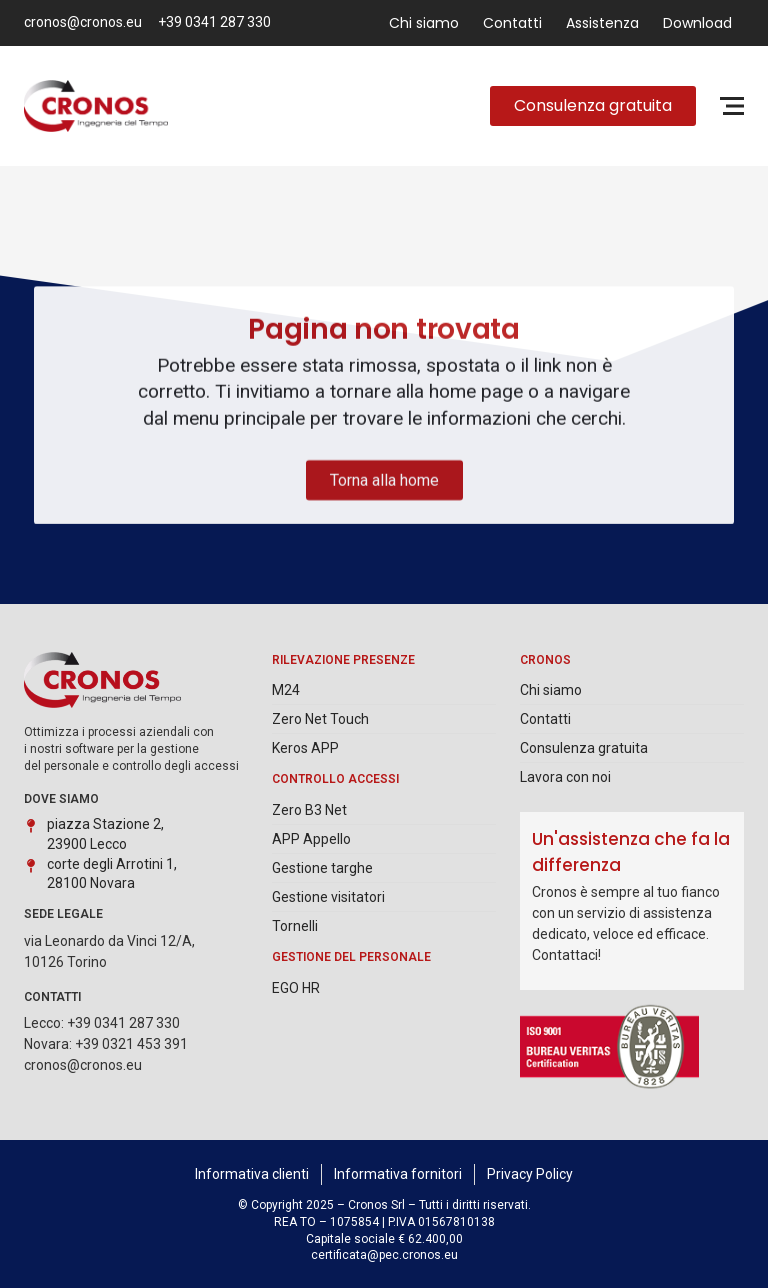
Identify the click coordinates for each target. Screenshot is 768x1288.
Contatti (512, 23)
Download (697, 23)
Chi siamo (424, 23)
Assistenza (602, 23)
